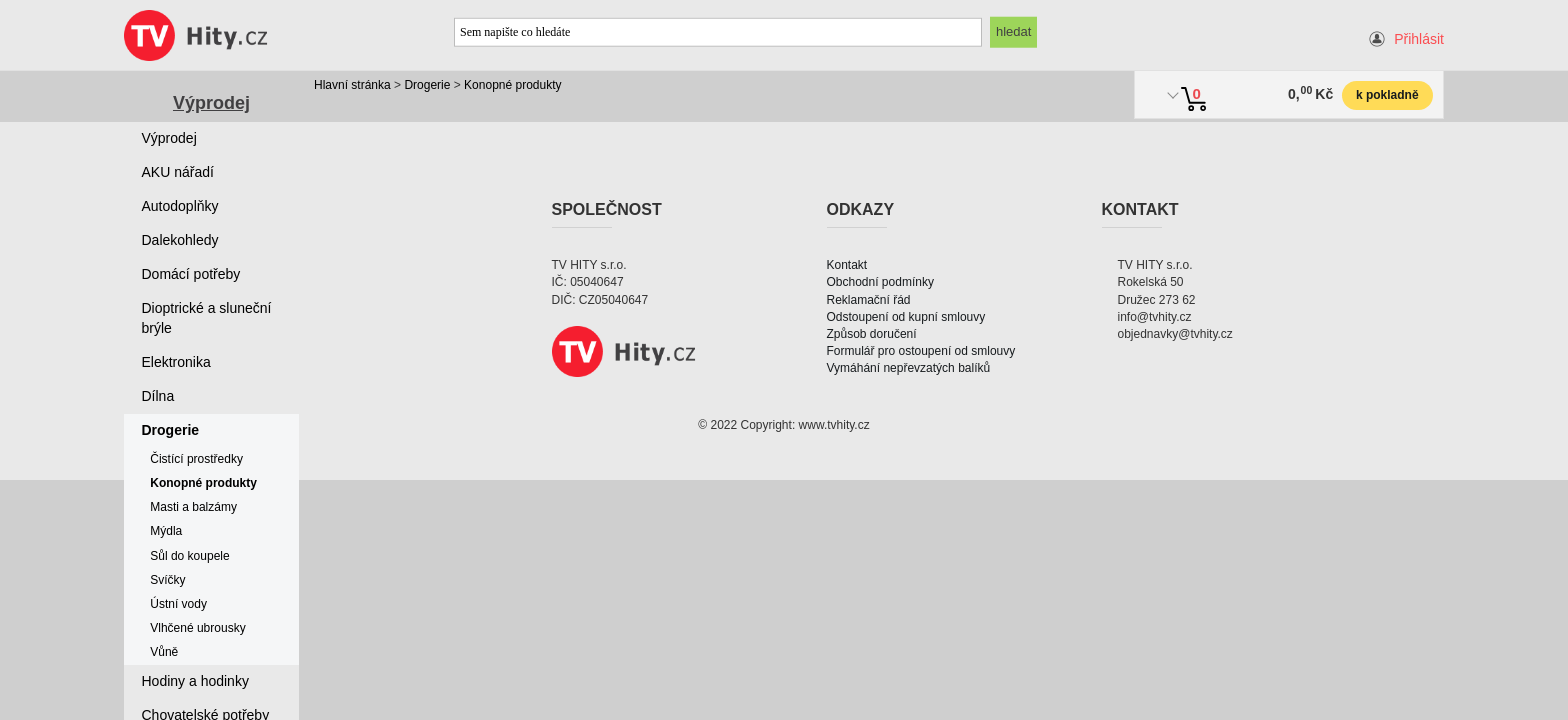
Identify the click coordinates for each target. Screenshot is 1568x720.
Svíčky (167, 580)
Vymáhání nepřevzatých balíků (909, 368)
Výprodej (211, 103)
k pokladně (1387, 95)
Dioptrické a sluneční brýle (207, 318)
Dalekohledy (180, 240)
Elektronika (176, 362)
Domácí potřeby (191, 274)
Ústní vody (178, 604)
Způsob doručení (872, 334)
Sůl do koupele (189, 556)
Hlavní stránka (352, 85)
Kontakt (847, 265)
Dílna (158, 396)
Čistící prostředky (196, 459)
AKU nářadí (178, 172)
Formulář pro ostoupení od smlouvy (921, 351)
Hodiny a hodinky (195, 681)
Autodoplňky (180, 206)
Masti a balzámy (193, 507)
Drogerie (427, 85)
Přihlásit (1419, 39)
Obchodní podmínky (880, 282)
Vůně (164, 652)
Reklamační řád (869, 300)
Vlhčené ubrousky (197, 628)
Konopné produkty (512, 85)
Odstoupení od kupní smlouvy (906, 317)
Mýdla (166, 531)
